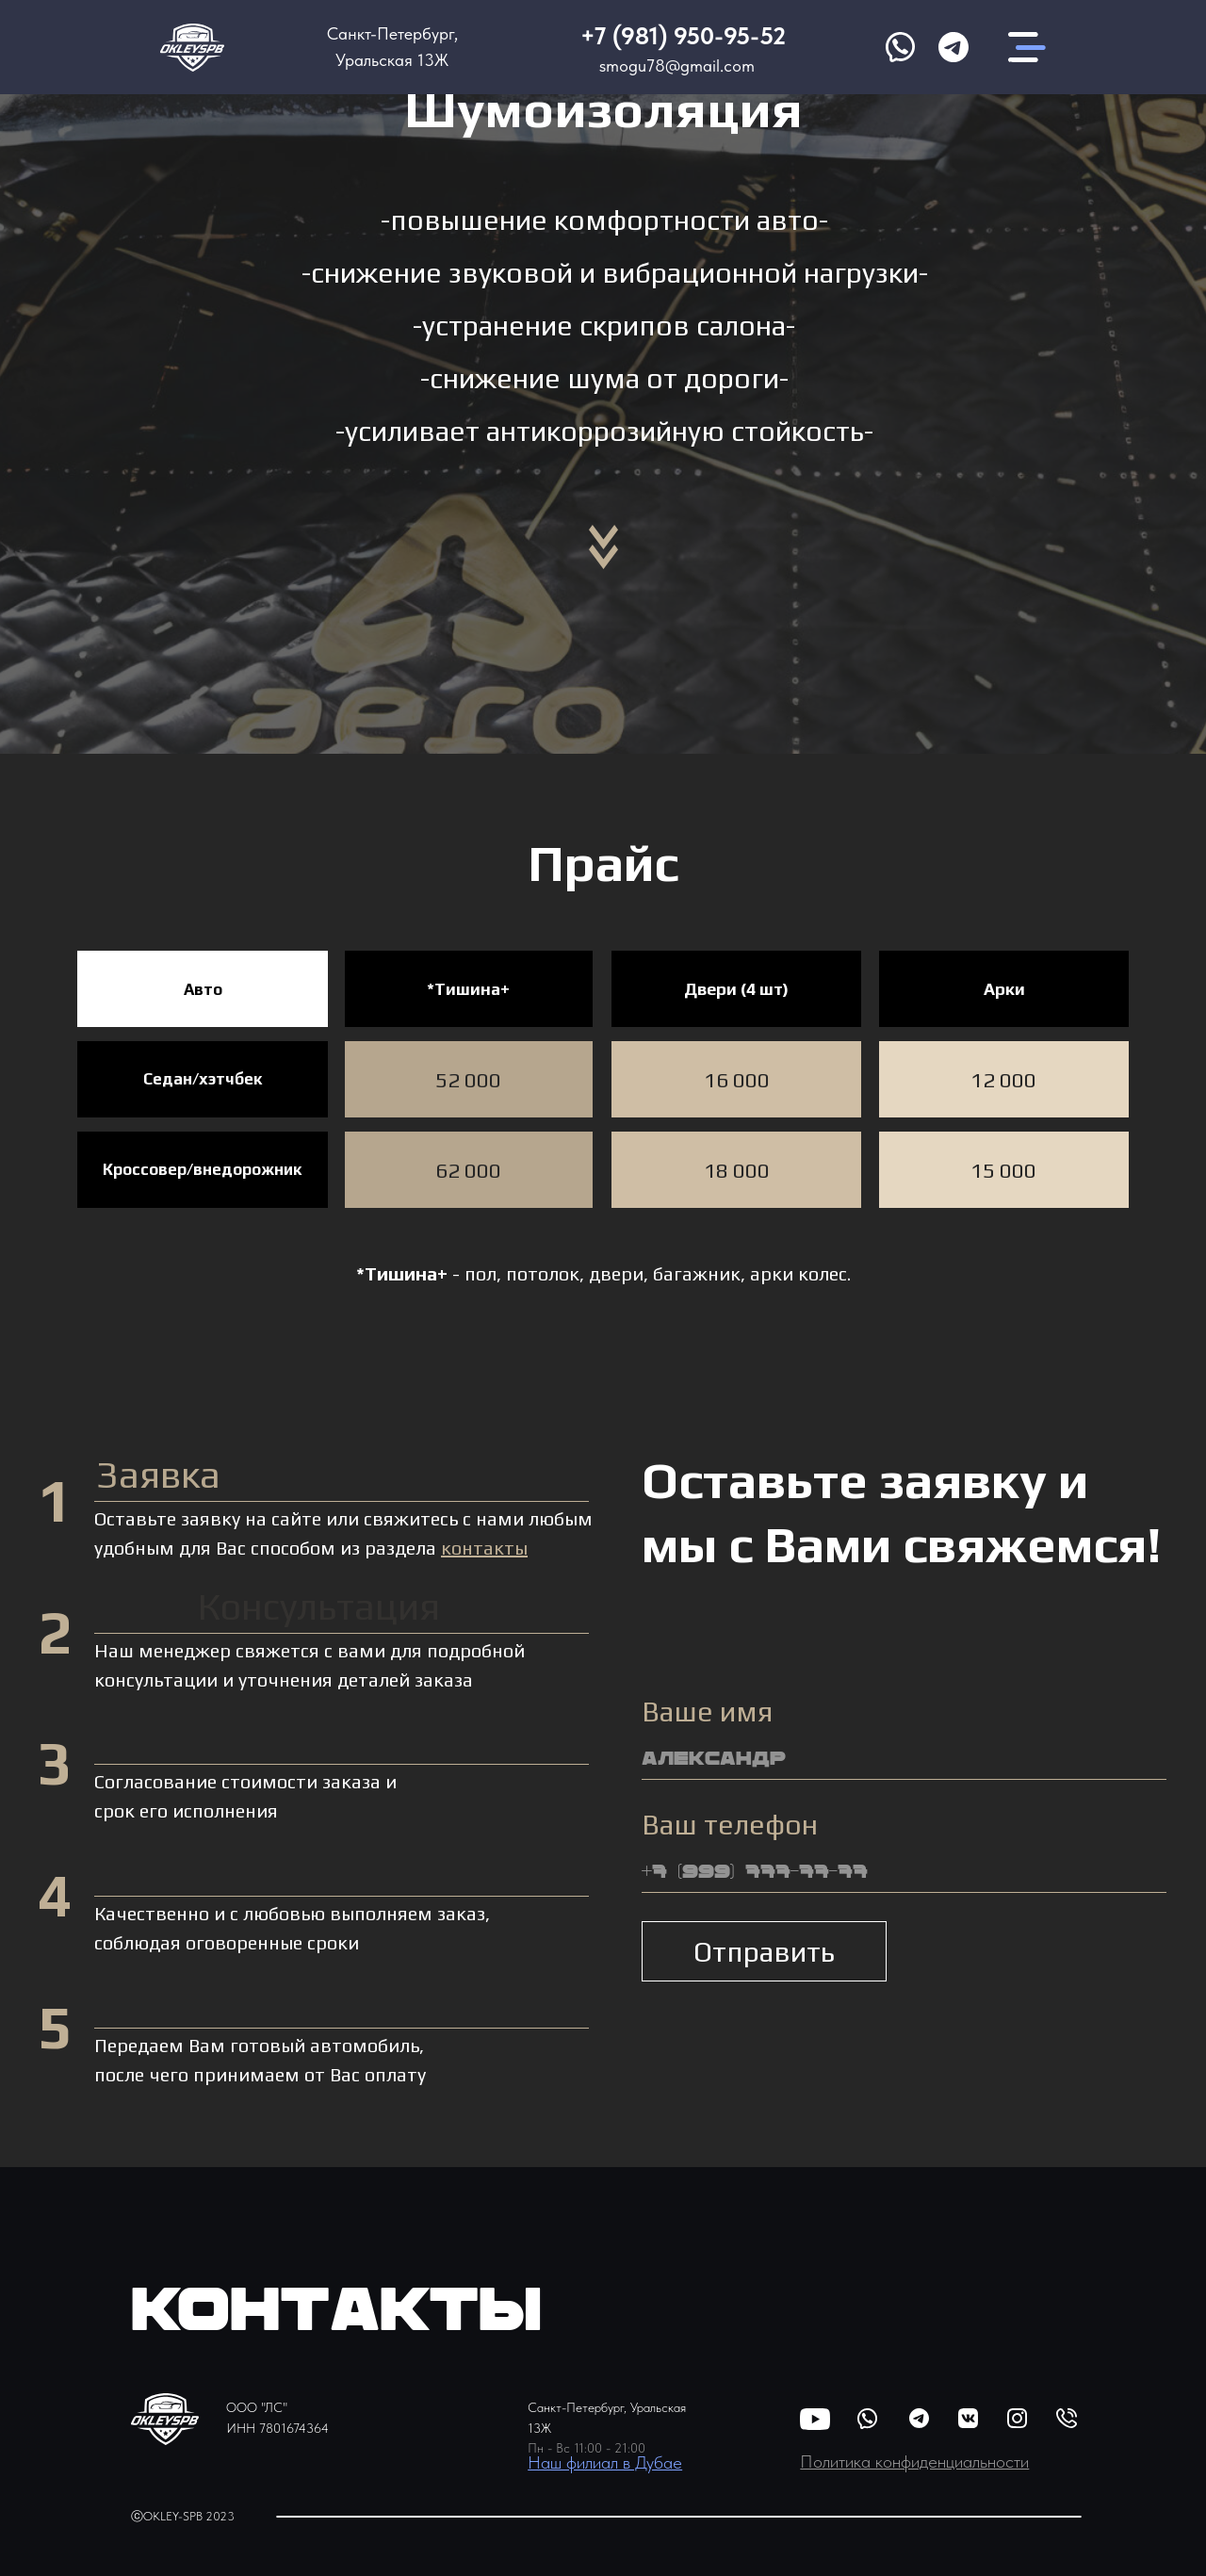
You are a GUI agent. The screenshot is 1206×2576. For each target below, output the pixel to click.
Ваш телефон (730, 1824)
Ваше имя (707, 1711)
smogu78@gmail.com (677, 65)
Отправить (764, 1951)
